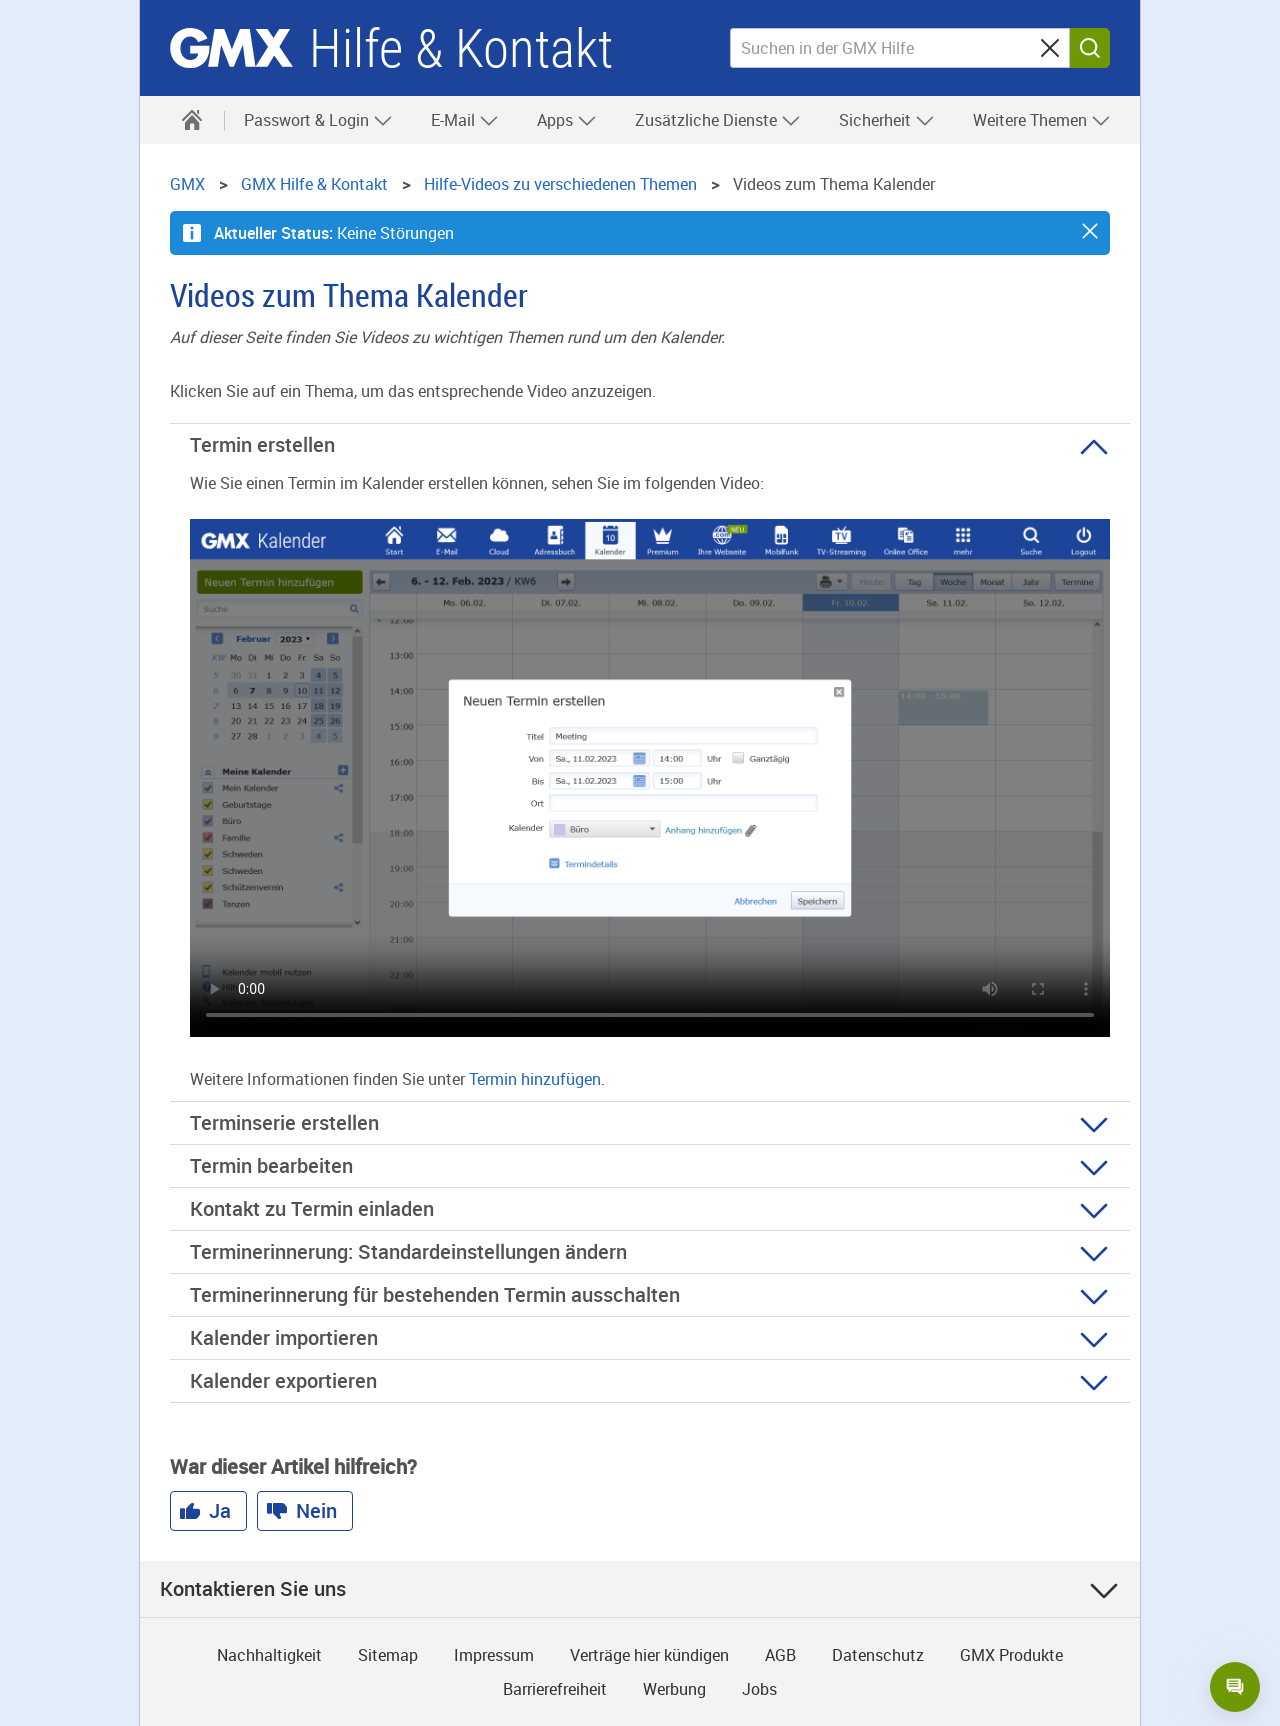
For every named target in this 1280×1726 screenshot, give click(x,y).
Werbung (674, 1689)
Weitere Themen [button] (1042, 120)
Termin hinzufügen (535, 1079)
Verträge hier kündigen (649, 1655)
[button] (1090, 231)
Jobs (759, 1689)
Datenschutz (878, 1655)
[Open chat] (1235, 1687)
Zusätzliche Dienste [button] (718, 120)
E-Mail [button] (465, 120)
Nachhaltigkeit (269, 1655)
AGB (780, 1655)
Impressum (494, 1655)
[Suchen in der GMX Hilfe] (900, 48)
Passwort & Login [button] (318, 120)
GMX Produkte (1011, 1655)
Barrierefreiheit (555, 1689)
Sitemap (388, 1655)
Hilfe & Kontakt (461, 48)
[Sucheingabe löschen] (1050, 48)
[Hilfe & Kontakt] (192, 120)
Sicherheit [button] (887, 120)
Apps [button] (567, 120)
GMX (231, 48)
